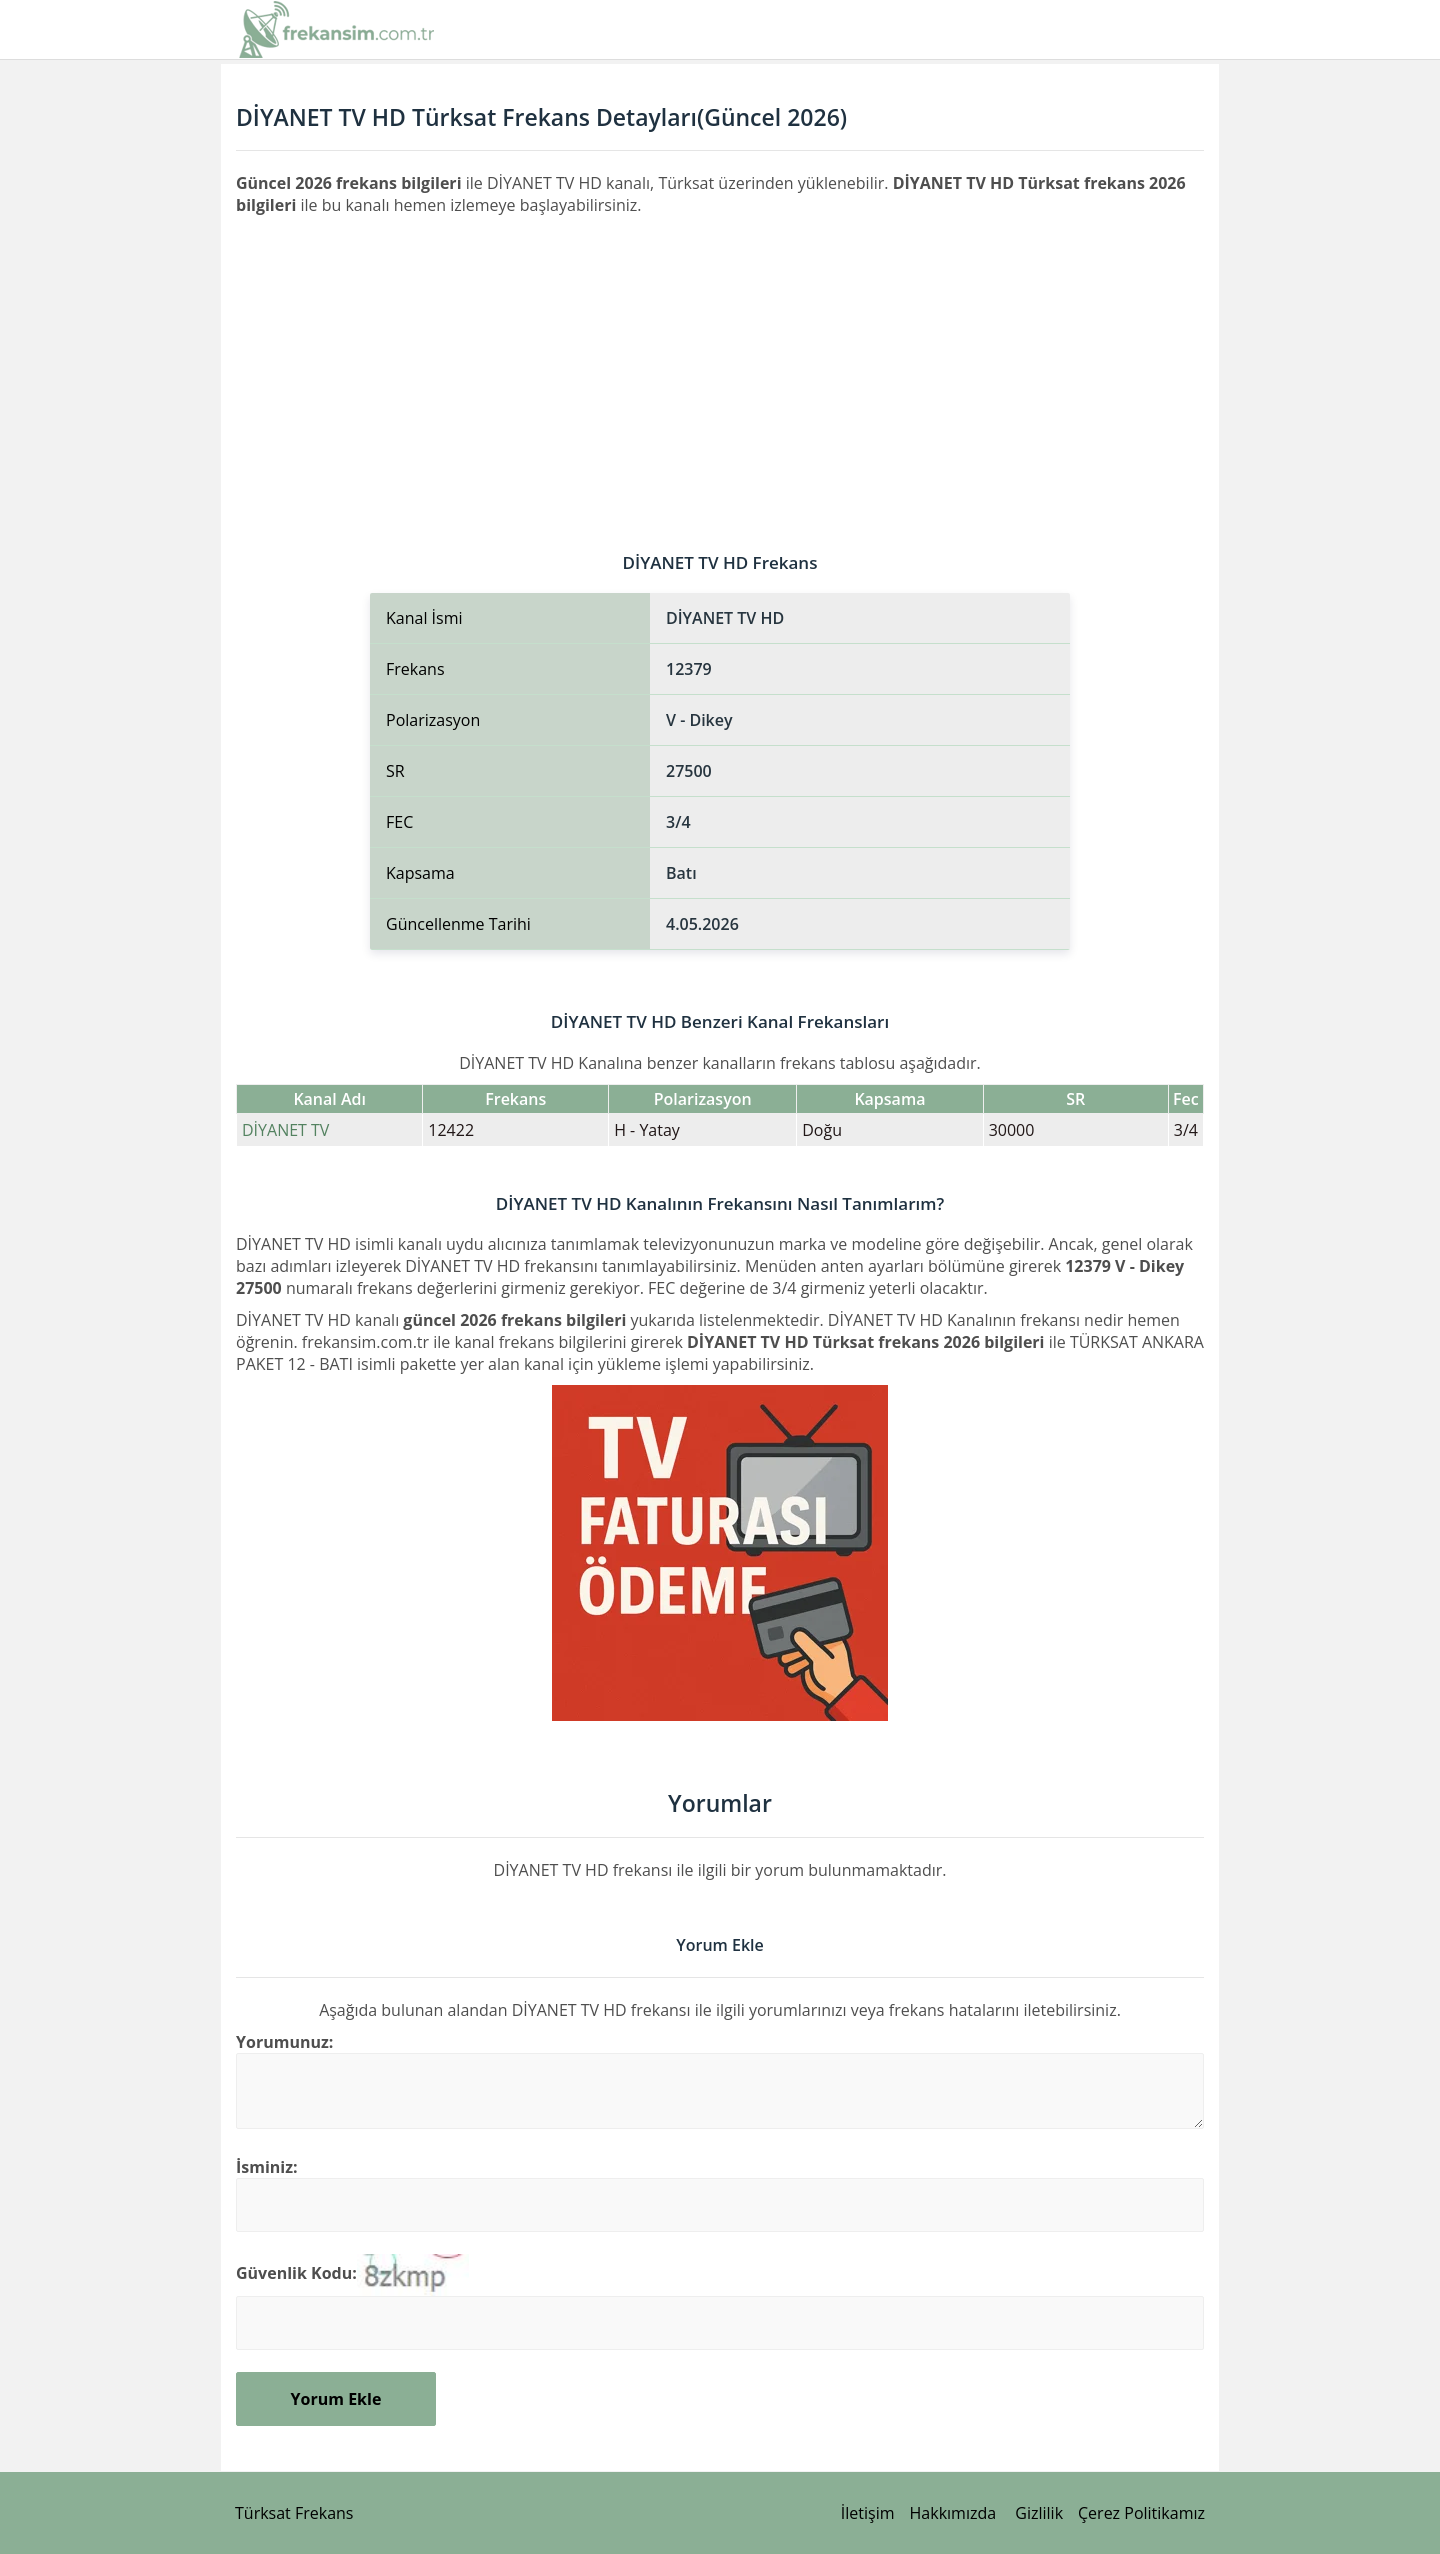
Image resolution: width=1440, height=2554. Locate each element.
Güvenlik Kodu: (296, 2273)
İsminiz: (267, 2167)
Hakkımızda (953, 2513)
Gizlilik (1039, 2513)
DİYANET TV (285, 1130)
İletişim (868, 2513)
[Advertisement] (720, 366)
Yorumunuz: (284, 2042)
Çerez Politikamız (1141, 2513)
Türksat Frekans (294, 2513)
